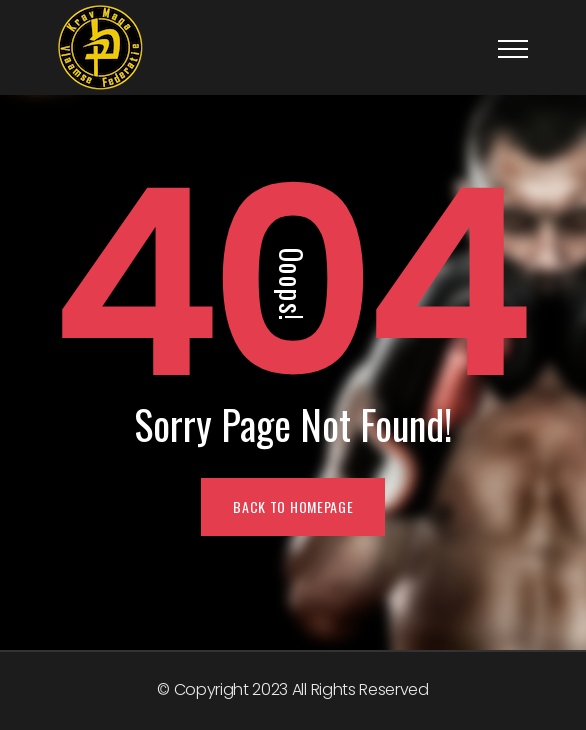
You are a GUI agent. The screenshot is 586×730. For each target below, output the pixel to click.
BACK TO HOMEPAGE (293, 506)
